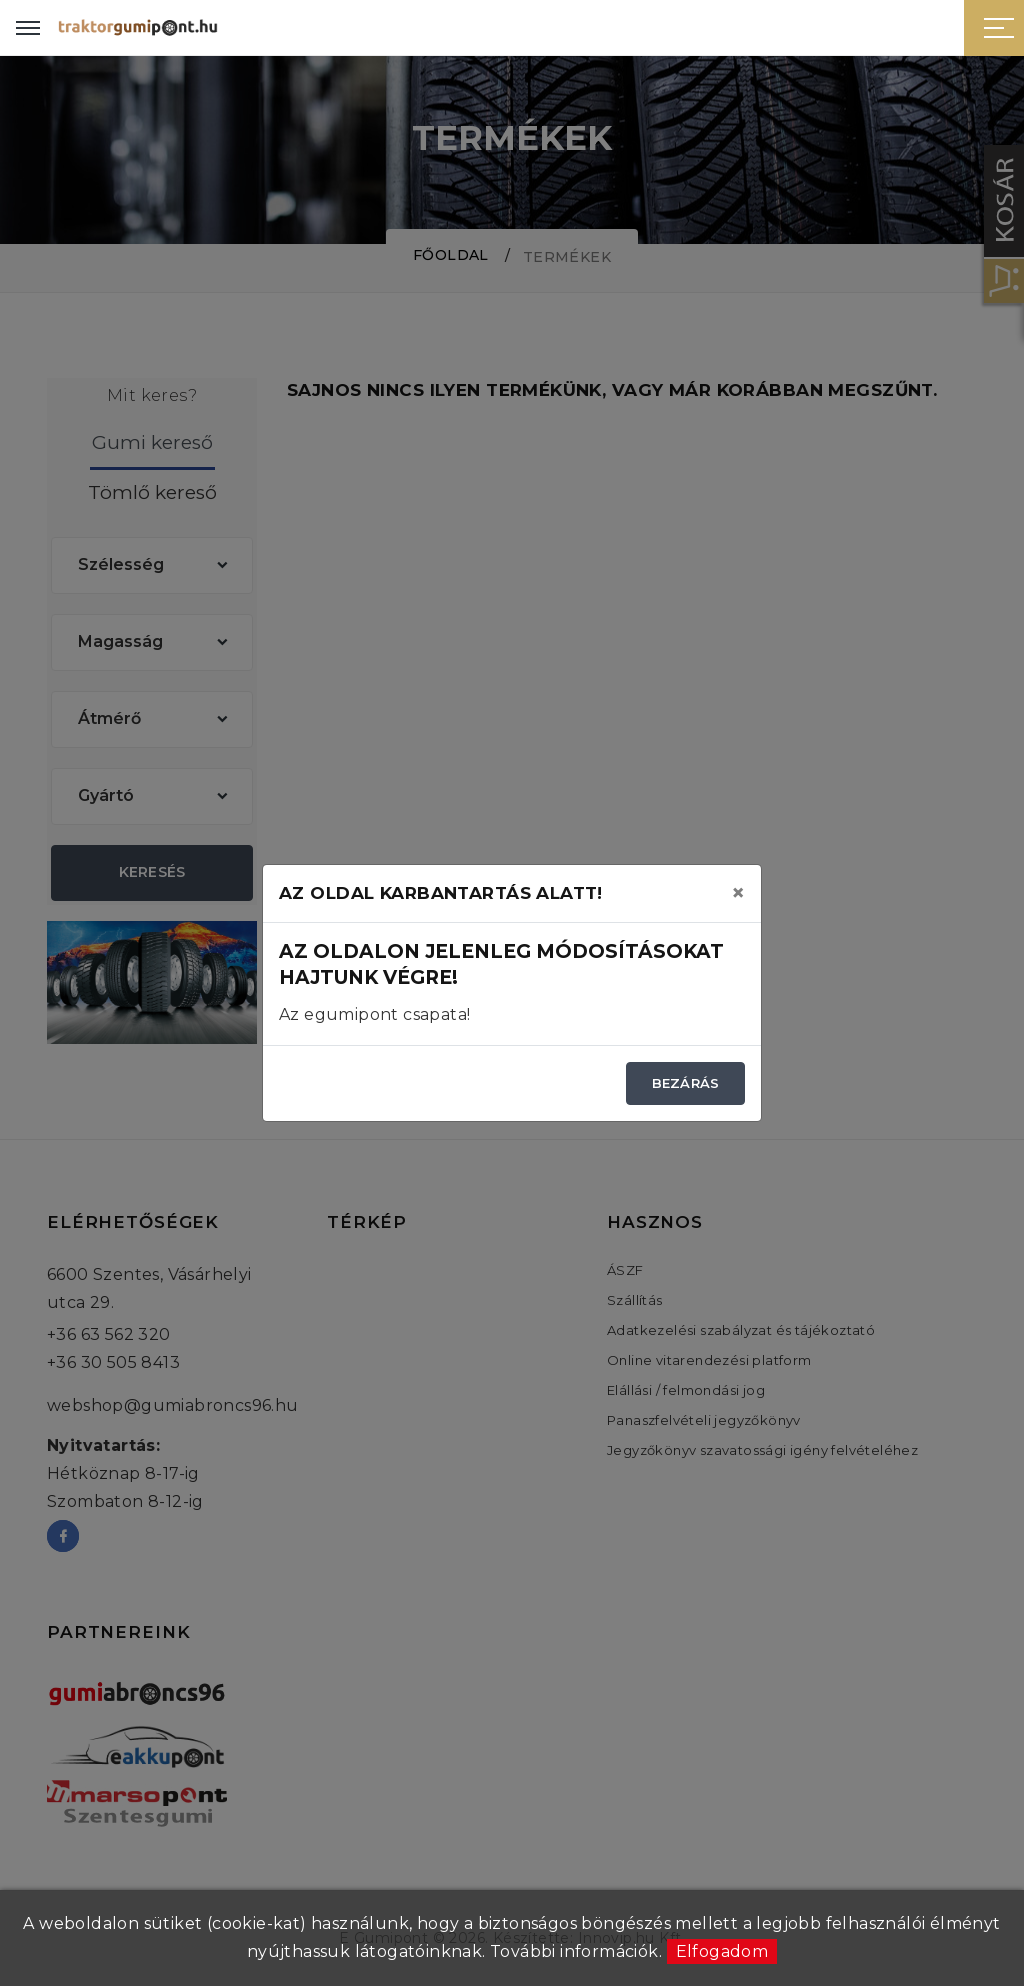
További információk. (576, 1951)
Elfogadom (722, 1951)
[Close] (738, 893)
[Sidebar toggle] (999, 28)
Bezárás (685, 1083)
